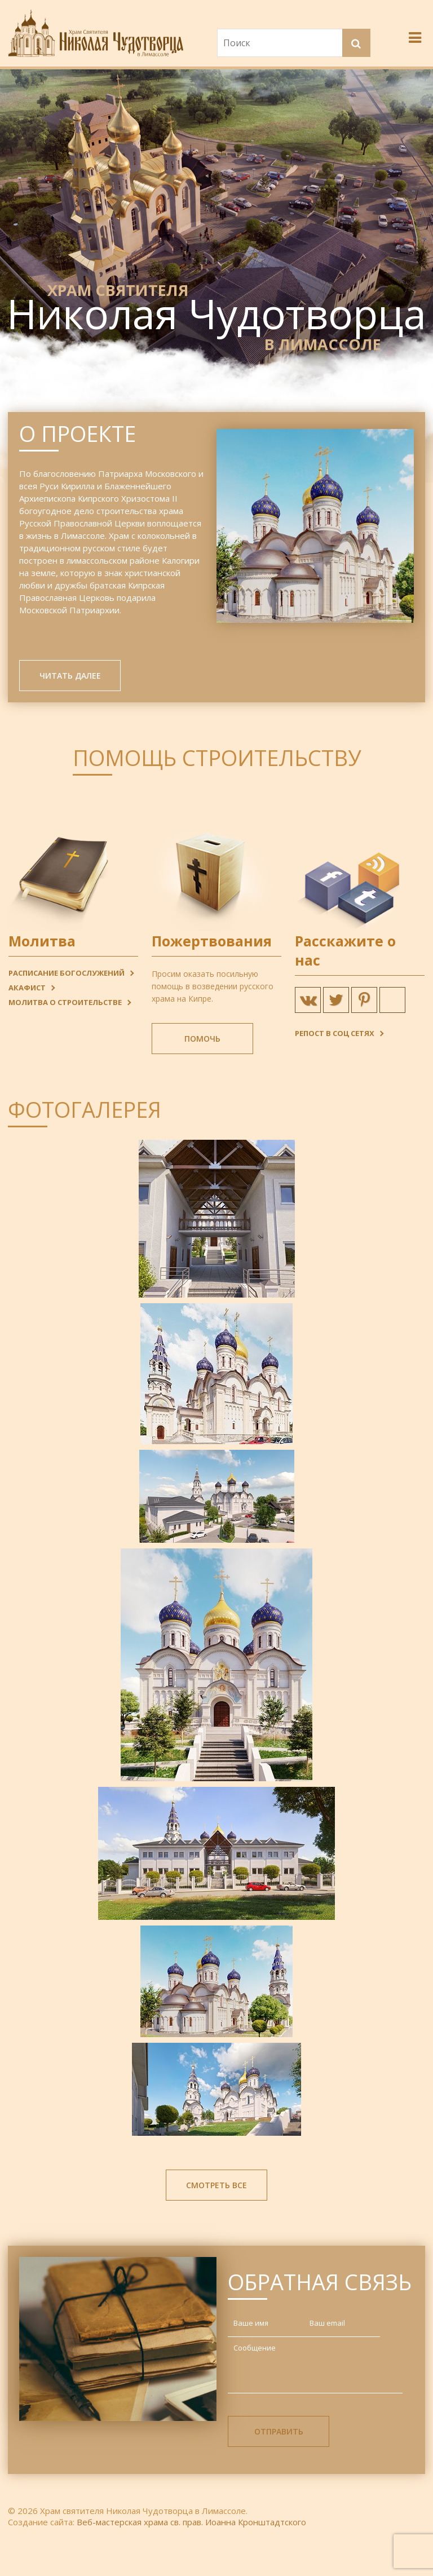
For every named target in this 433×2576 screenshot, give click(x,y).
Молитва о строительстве (65, 1006)
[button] (357, 44)
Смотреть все (216, 2188)
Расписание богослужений (66, 976)
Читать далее (70, 679)
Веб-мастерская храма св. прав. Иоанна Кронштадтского (191, 2525)
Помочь (202, 1042)
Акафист (27, 991)
